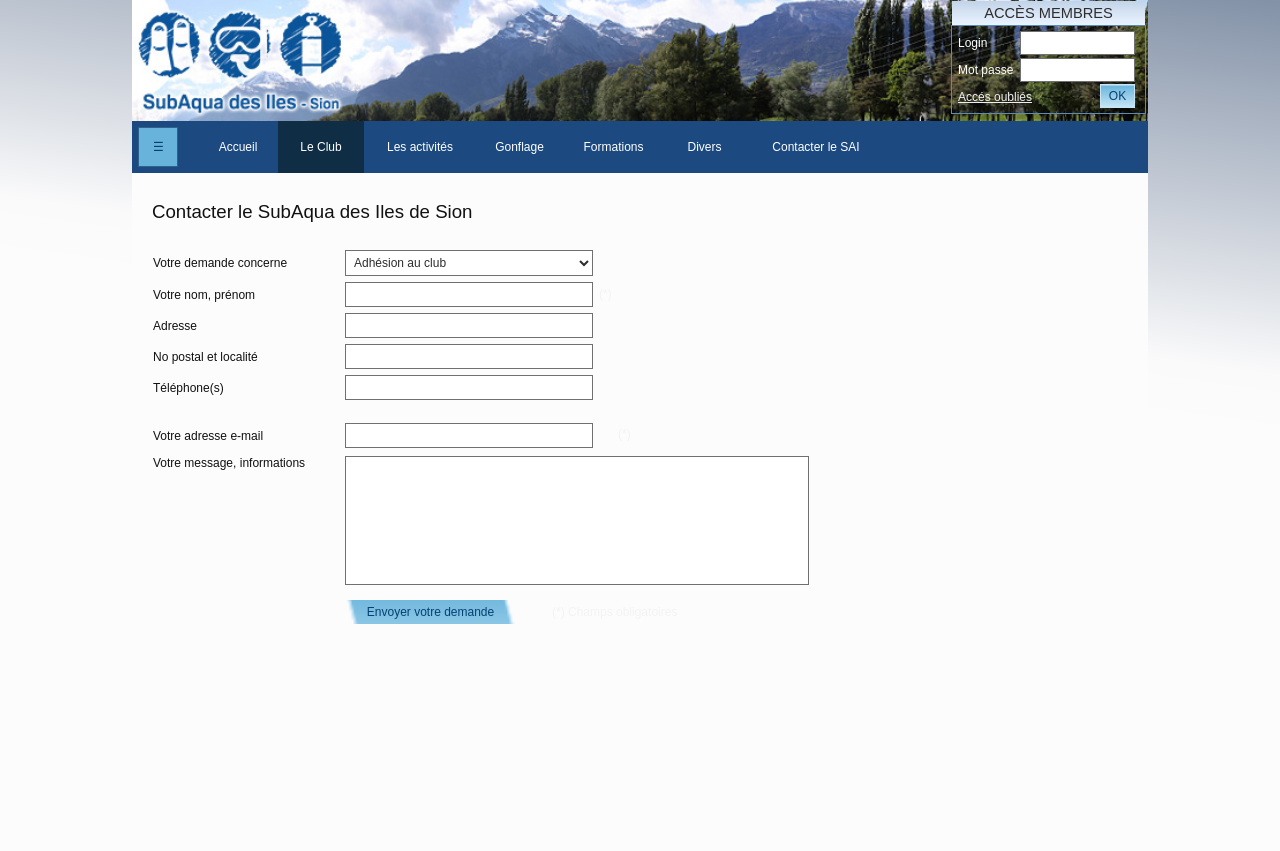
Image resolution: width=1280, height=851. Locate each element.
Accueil (238, 147)
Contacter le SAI (815, 147)
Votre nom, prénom (204, 295)
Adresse (175, 326)
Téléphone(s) (188, 388)
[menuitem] (238, 147)
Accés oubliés (995, 97)
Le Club (320, 147)
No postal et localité (205, 357)
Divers (704, 147)
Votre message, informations (229, 463)
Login (972, 43)
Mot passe (985, 70)
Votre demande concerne (220, 263)
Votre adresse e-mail (208, 436)
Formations (613, 147)
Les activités (420, 147)
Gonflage (519, 147)
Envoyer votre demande (430, 612)
